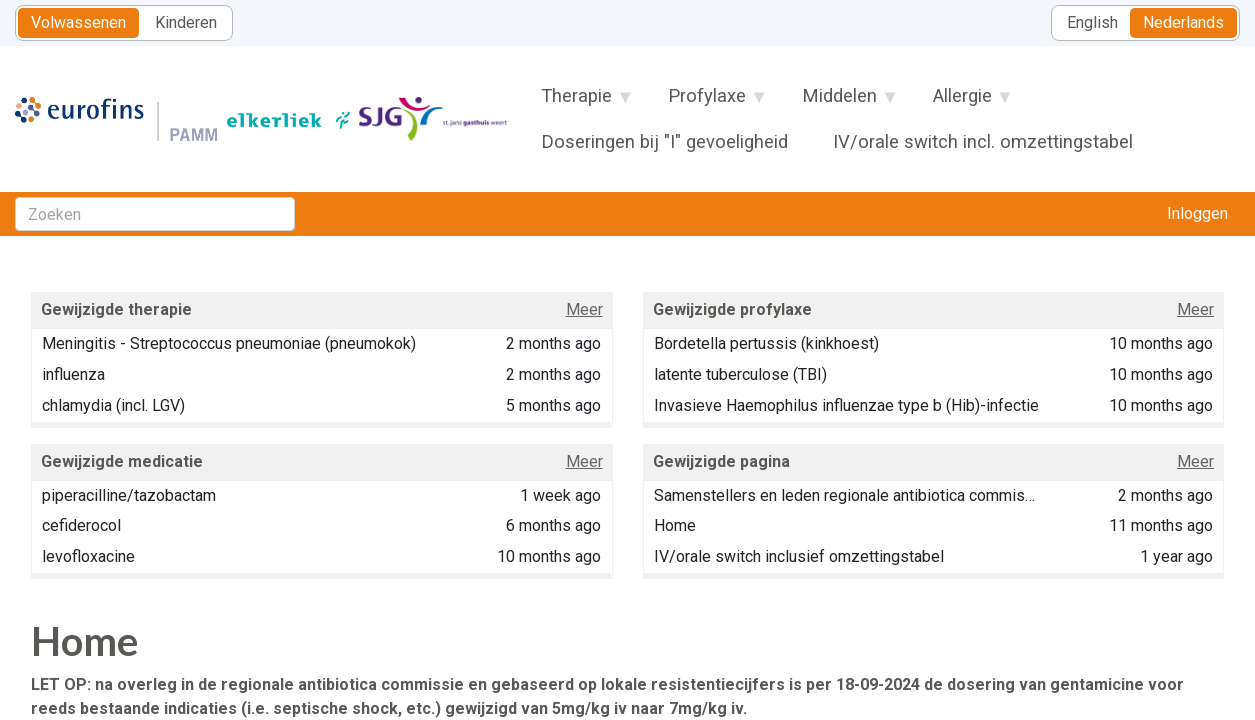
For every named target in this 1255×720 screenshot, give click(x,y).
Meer (584, 309)
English (1092, 22)
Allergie (962, 102)
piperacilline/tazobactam (129, 495)
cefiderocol (81, 525)
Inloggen (1197, 213)
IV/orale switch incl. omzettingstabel (983, 141)
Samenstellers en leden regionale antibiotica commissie (847, 495)
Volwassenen (78, 22)
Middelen (840, 102)
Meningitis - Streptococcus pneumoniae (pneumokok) (229, 343)
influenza (73, 374)
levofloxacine (88, 556)
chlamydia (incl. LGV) (113, 405)
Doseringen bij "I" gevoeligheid (664, 141)
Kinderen (186, 22)
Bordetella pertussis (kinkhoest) (766, 343)
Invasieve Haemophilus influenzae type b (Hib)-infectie (846, 405)
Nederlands (1183, 22)
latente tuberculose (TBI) (740, 374)
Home (675, 525)
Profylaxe (708, 102)
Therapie (577, 102)
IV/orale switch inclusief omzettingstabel (799, 556)
